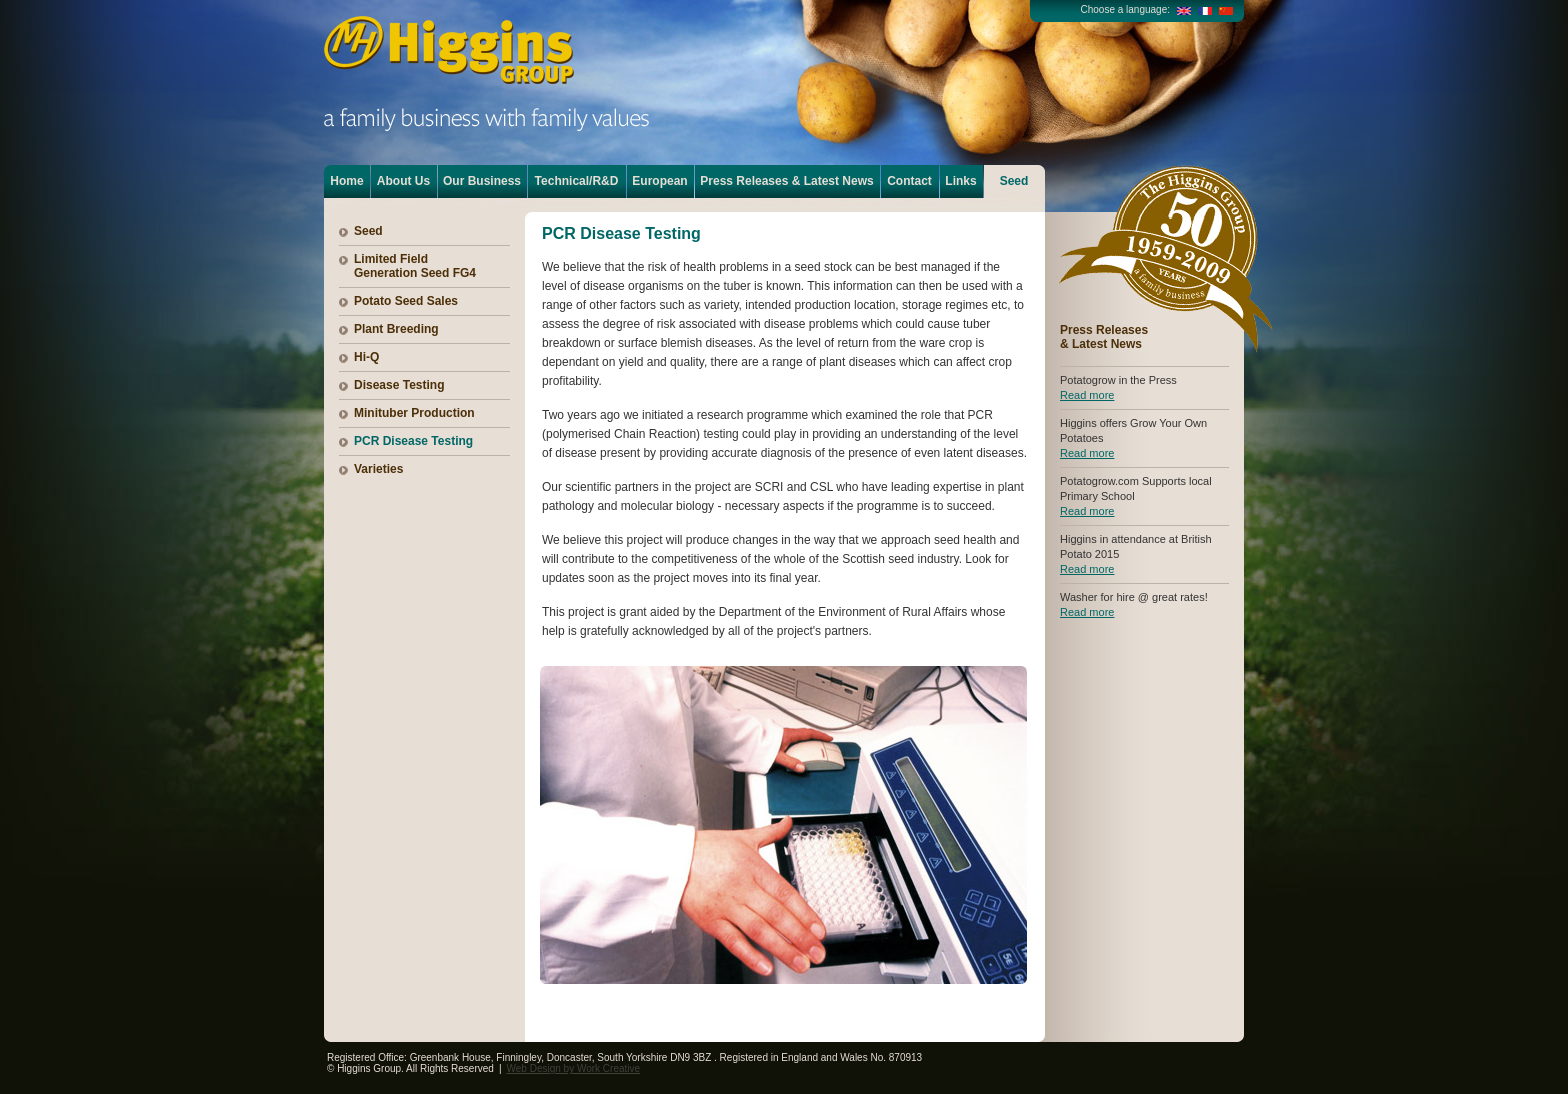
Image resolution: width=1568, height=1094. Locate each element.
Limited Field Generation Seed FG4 (415, 266)
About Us (403, 181)
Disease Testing (399, 385)
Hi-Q (366, 357)
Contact (909, 181)
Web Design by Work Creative (574, 1068)
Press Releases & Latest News (786, 181)
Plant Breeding (396, 329)
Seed (1014, 181)
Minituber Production (414, 413)
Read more (1087, 395)
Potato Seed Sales (406, 301)
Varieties (378, 469)
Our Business (482, 181)
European (659, 181)
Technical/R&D (577, 181)
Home (346, 181)
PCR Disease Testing (413, 441)
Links (960, 181)
